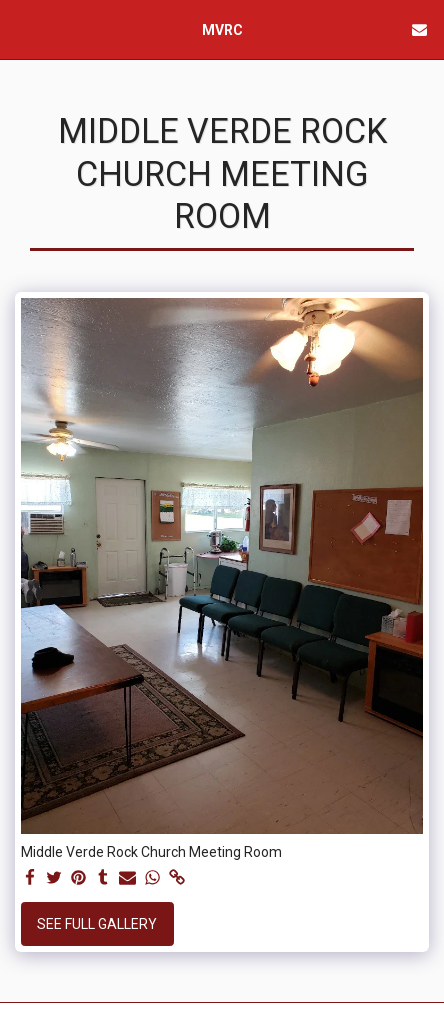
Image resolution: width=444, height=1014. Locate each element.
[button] (22, 29)
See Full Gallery (97, 924)
